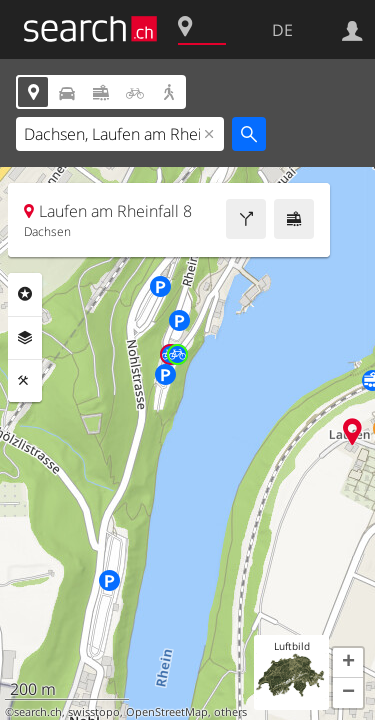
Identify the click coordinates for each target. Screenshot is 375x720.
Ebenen (25, 338)
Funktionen (25, 381)
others (230, 712)
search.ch (38, 712)
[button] (348, 663)
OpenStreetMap (167, 712)
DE (282, 30)
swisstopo (94, 712)
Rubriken (25, 294)
